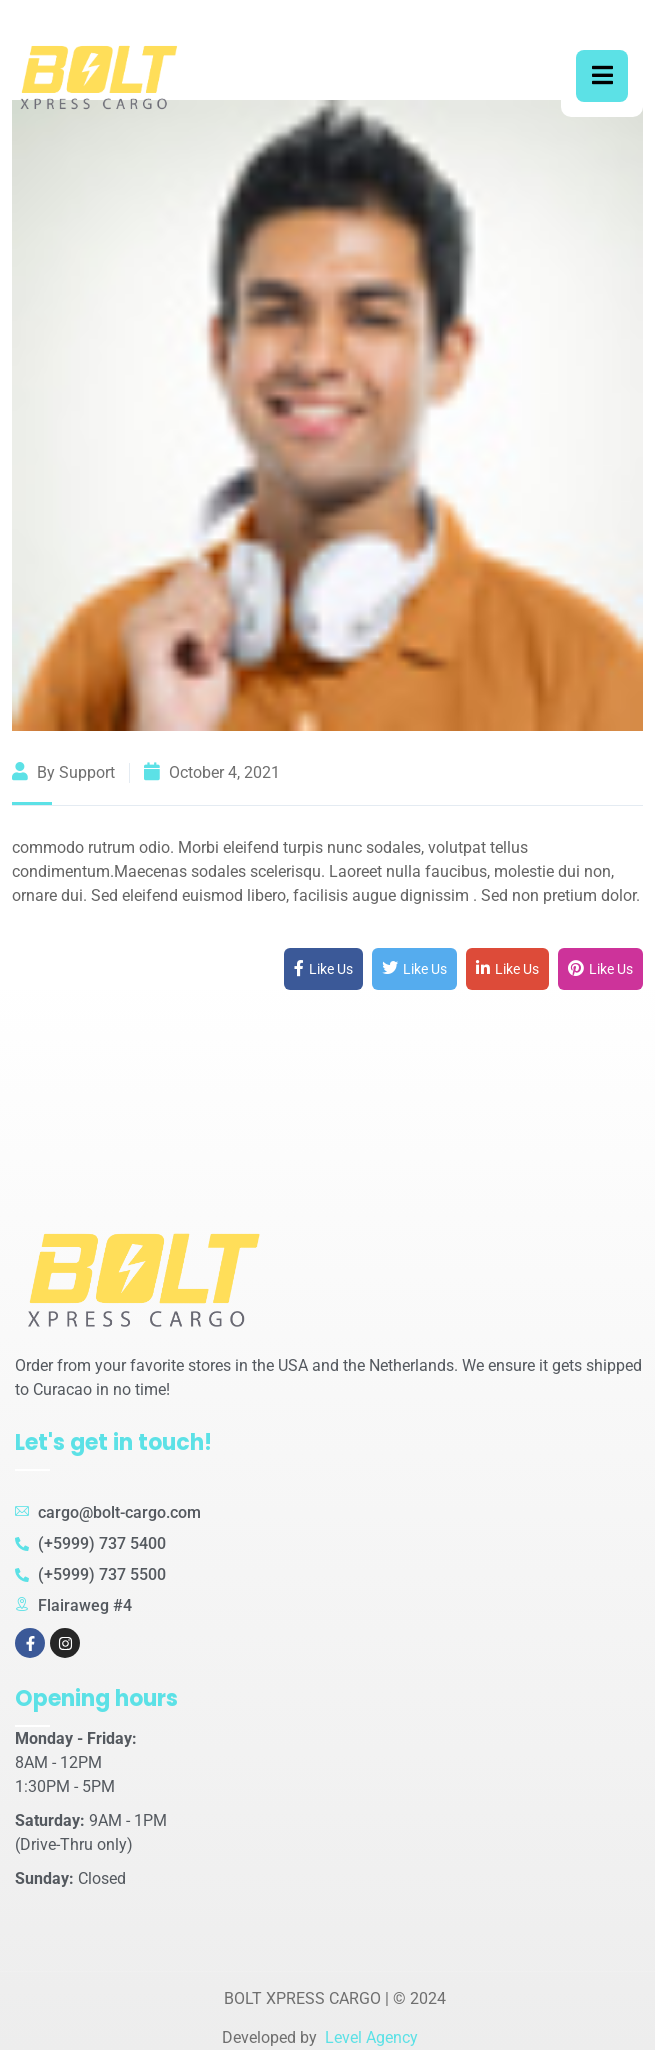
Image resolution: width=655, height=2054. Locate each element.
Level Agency (369, 2037)
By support (63, 772)
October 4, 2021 (212, 772)
